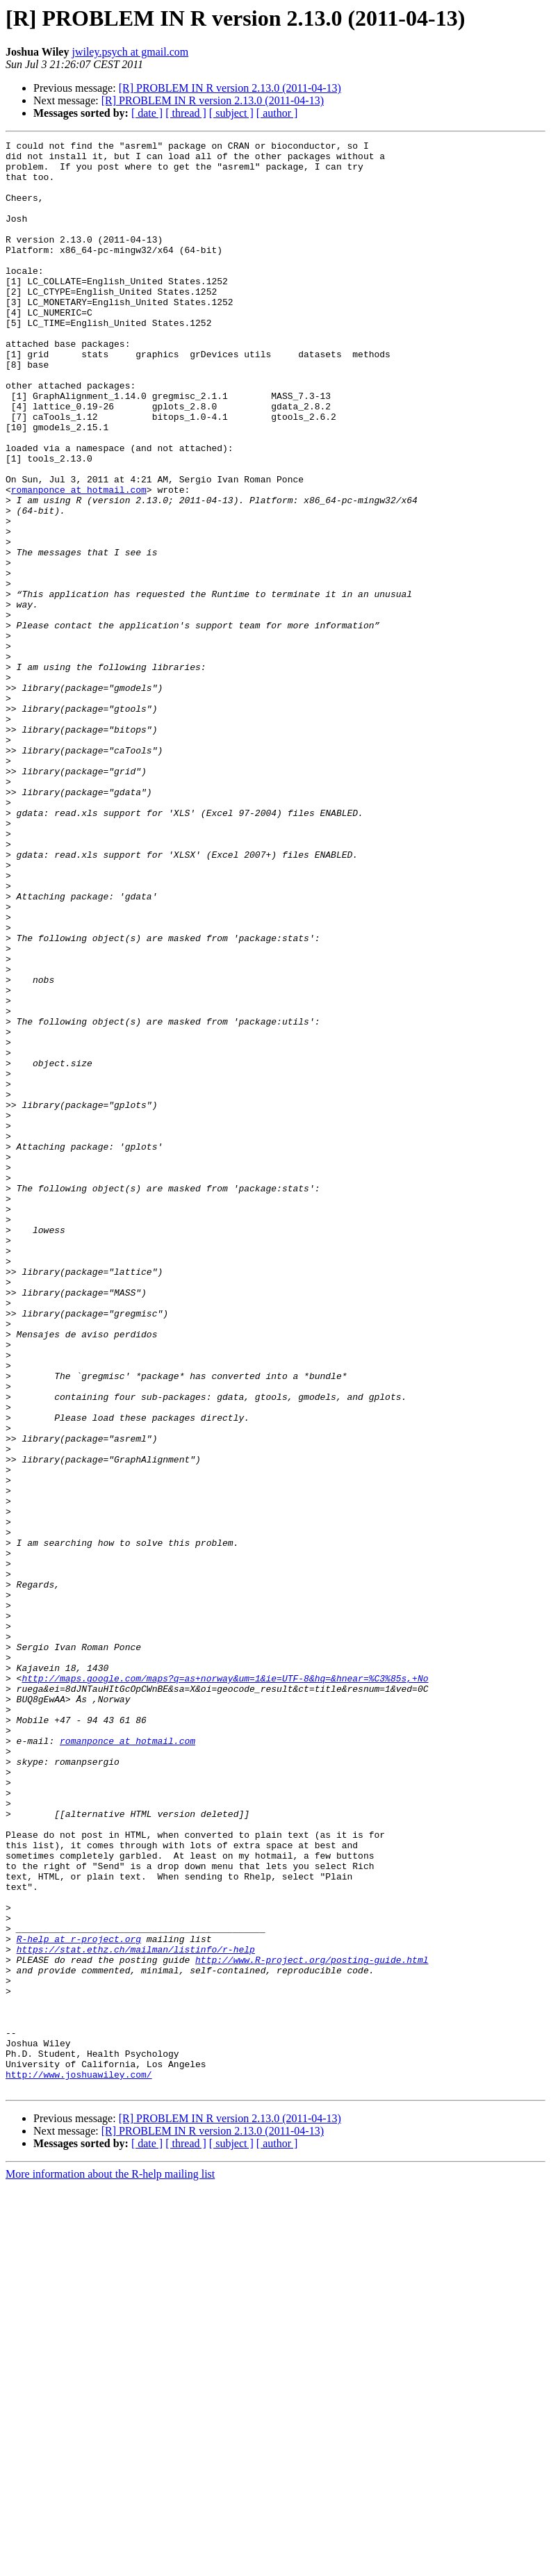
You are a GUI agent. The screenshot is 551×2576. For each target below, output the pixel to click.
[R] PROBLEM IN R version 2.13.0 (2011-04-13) (230, 88)
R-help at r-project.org (79, 2299)
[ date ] (147, 113)
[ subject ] (231, 113)
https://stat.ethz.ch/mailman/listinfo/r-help (136, 2312)
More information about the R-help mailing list (110, 2564)
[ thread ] (185, 113)
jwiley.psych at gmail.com (130, 52)
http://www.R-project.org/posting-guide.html (311, 2324)
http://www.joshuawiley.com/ (79, 2462)
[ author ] (277, 113)
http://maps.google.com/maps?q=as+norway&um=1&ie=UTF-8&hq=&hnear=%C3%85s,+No (225, 1986)
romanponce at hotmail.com (79, 560)
